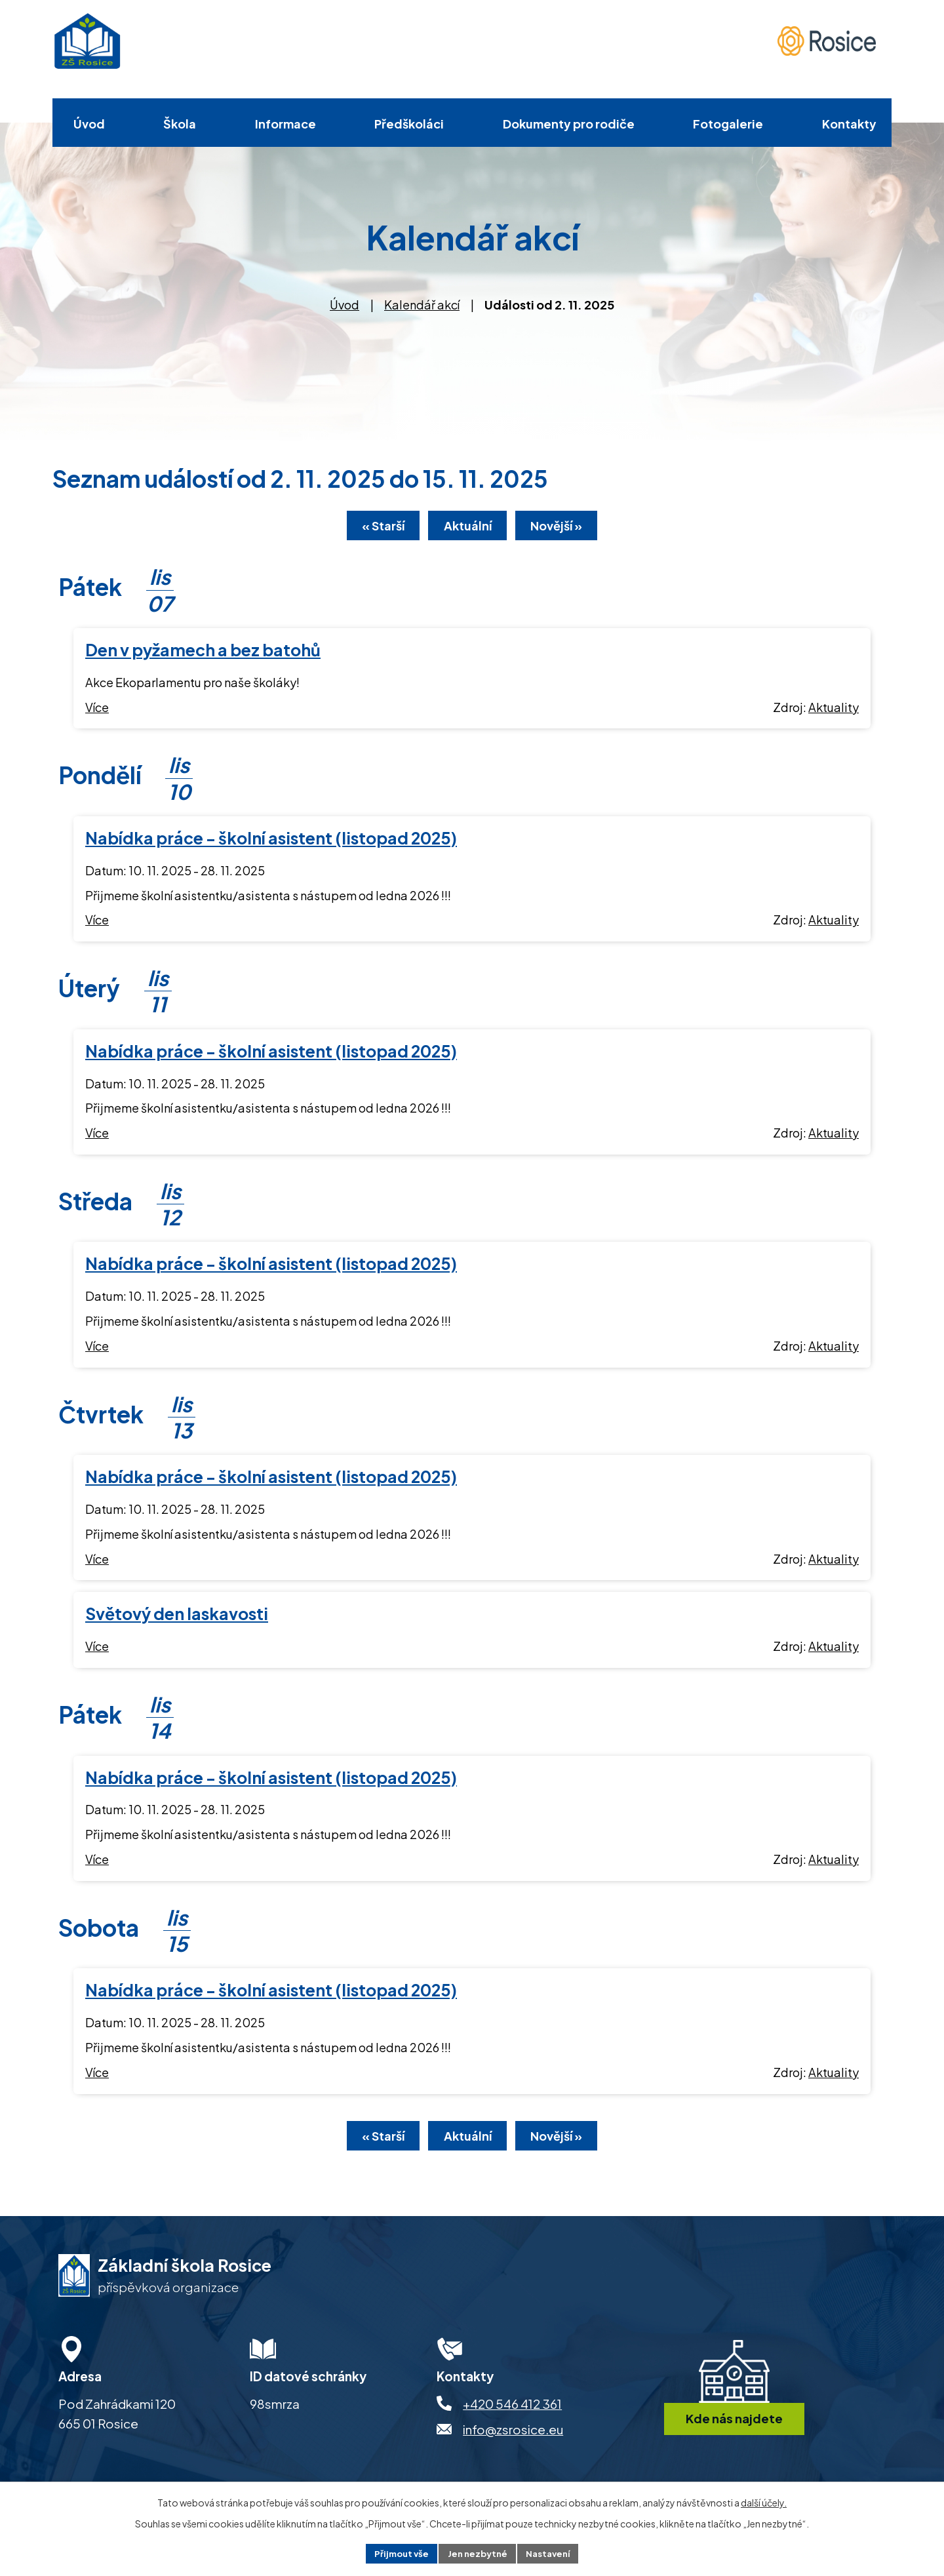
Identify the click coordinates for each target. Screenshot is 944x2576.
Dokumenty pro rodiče (569, 123)
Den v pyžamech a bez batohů (203, 652)
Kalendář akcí (422, 304)
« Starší (373, 528)
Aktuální (468, 528)
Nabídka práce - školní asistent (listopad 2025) (271, 840)
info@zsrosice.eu (513, 2436)
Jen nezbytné (477, 2552)
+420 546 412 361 (512, 2410)
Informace (285, 123)
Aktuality (833, 709)
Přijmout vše (397, 2552)
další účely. (764, 2501)
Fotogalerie (728, 123)
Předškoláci (409, 123)
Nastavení (552, 2552)
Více (97, 709)
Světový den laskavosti (176, 1616)
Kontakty (849, 123)
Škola (179, 123)
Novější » (567, 528)
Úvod (89, 123)
